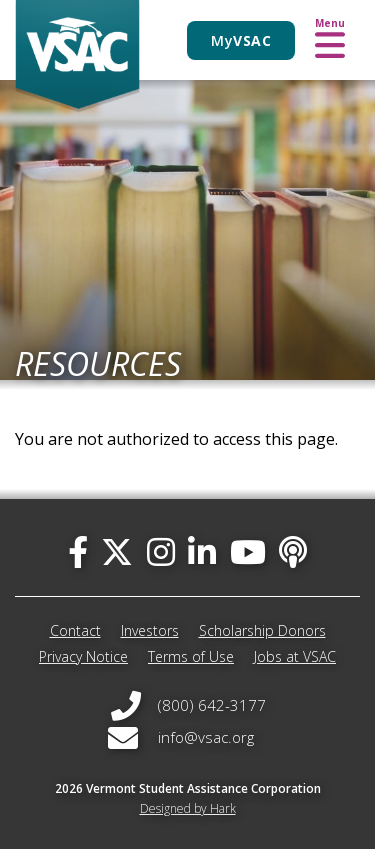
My (241, 40)
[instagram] (161, 551)
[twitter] (117, 551)
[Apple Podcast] (293, 551)
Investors (150, 630)
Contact (75, 630)
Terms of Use (191, 656)
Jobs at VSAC (295, 656)
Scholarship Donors (262, 630)
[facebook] (78, 551)
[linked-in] (202, 551)
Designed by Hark (188, 808)
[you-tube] (248, 551)
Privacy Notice (83, 656)
